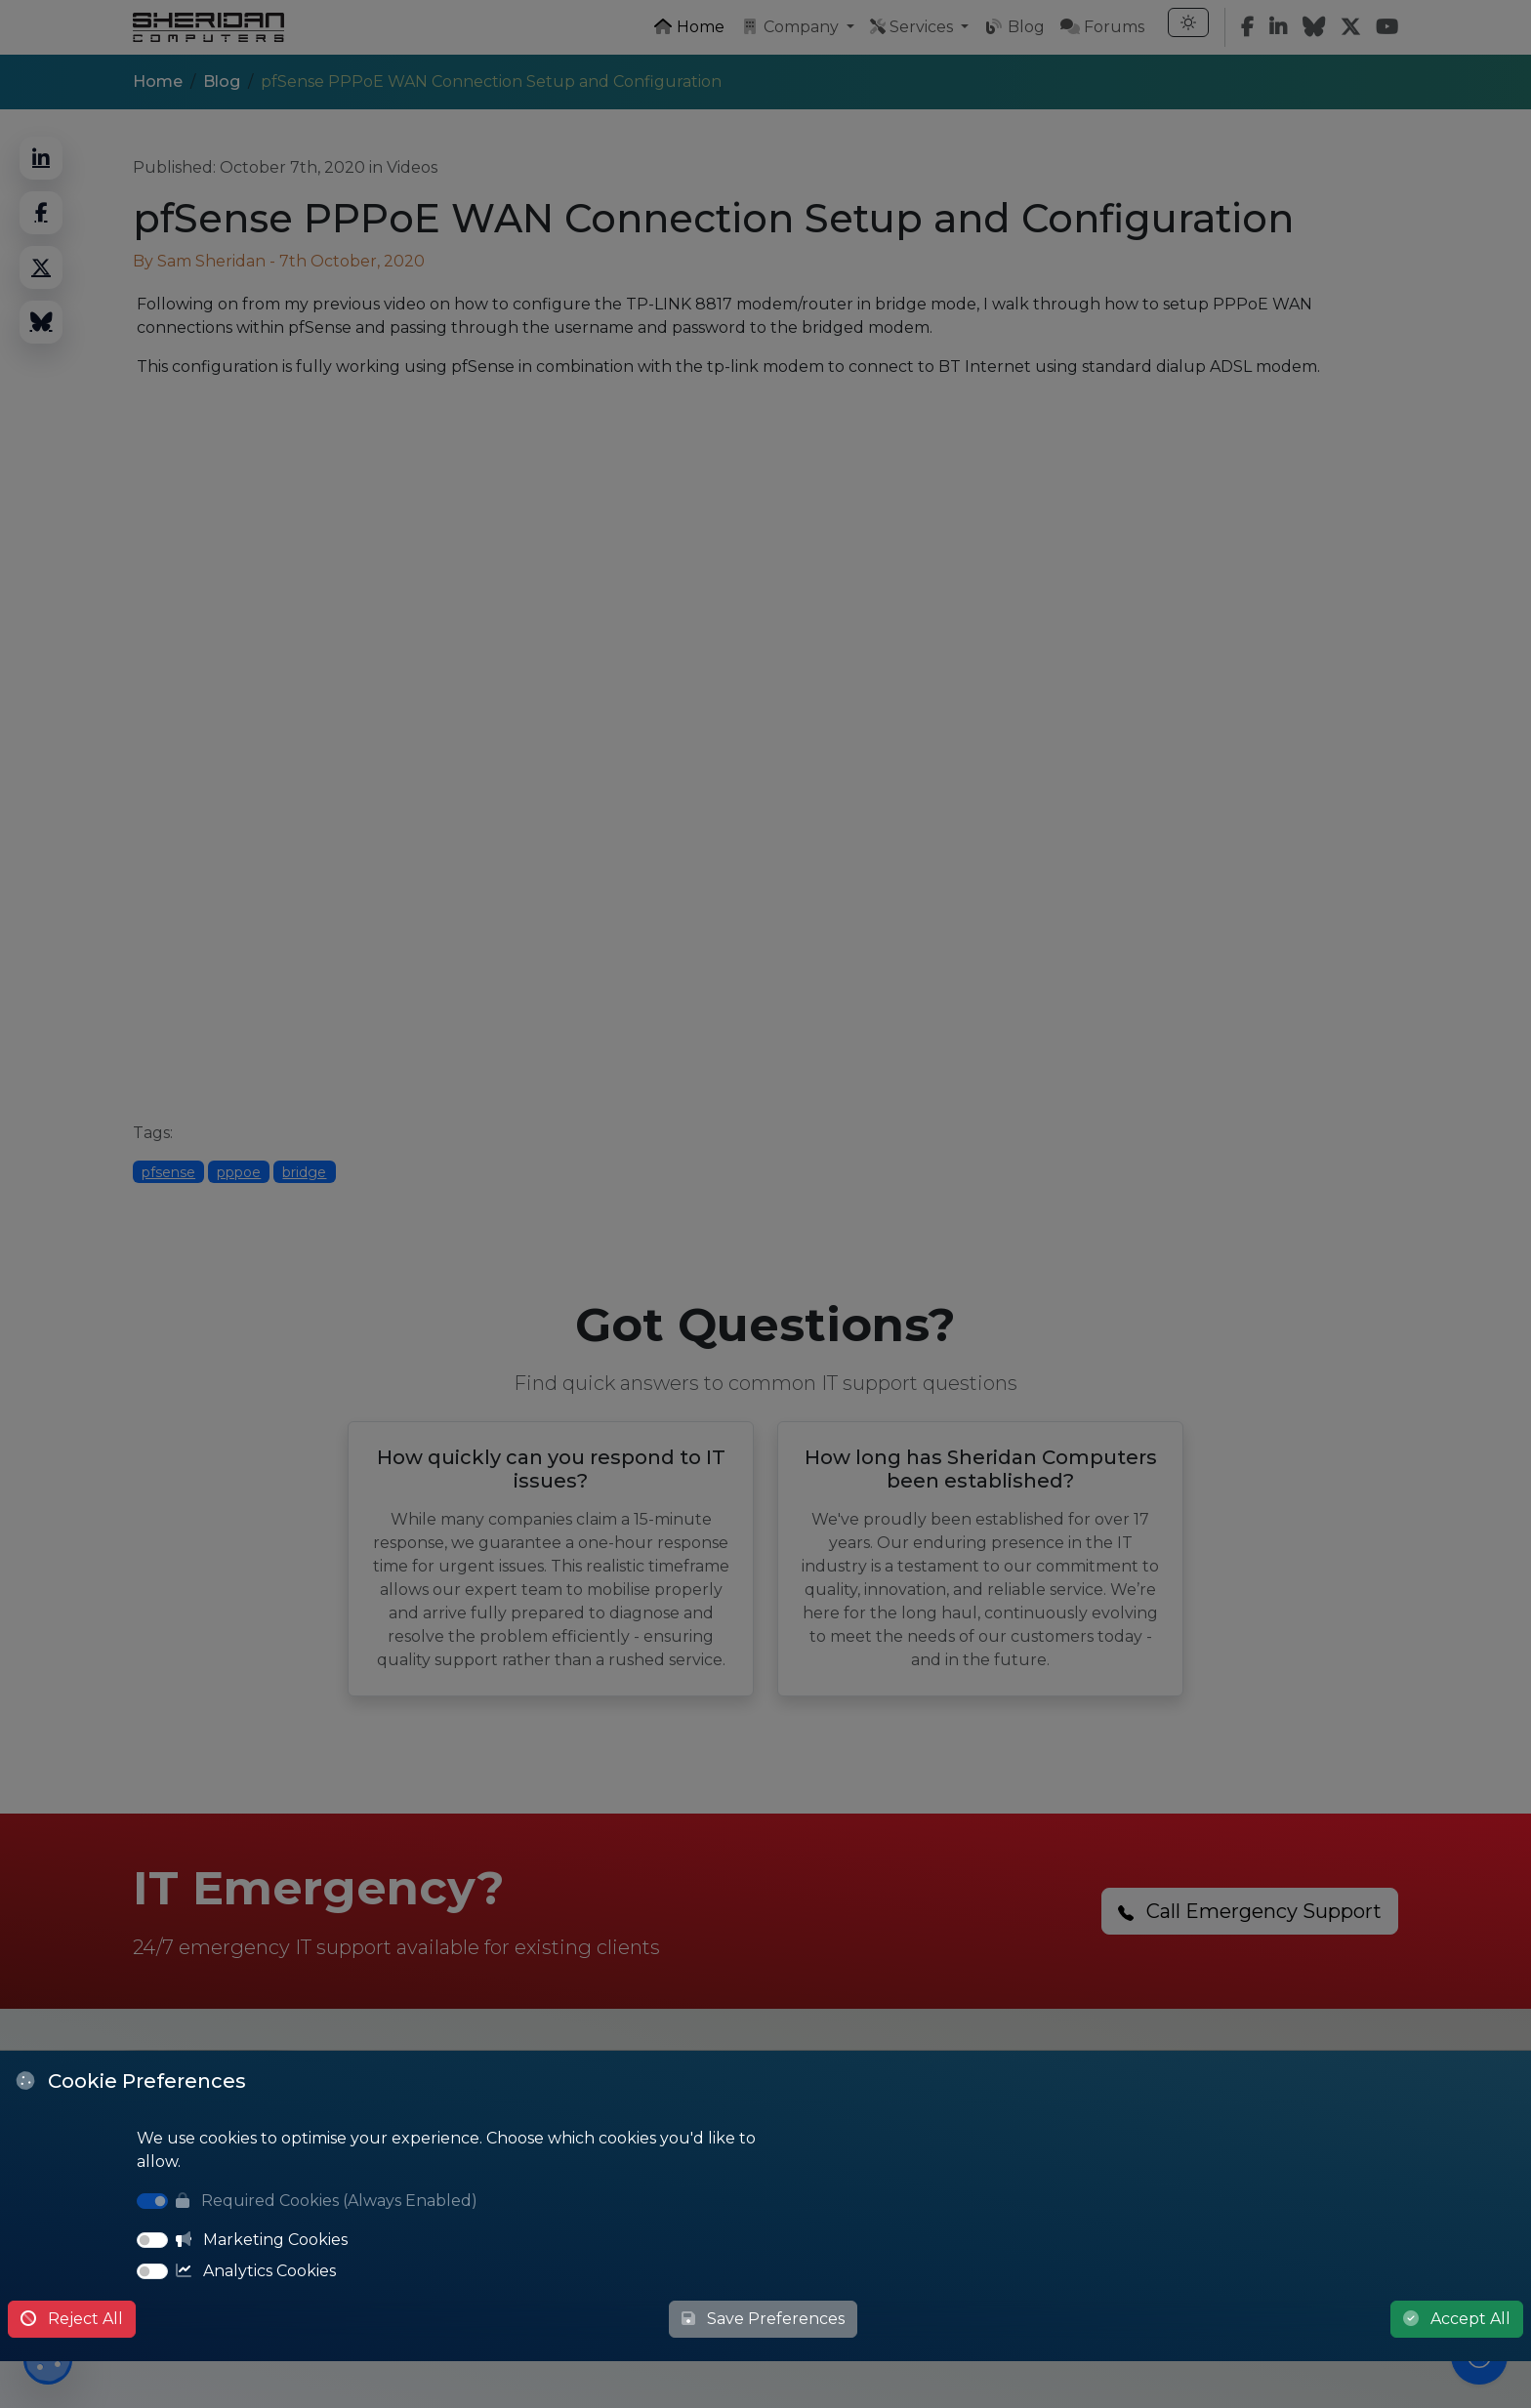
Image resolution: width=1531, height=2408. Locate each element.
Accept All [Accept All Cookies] (1456, 2318)
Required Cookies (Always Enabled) (326, 2200)
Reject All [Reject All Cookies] (72, 2318)
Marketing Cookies (262, 2239)
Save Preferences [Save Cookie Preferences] (763, 2318)
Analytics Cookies (256, 2271)
